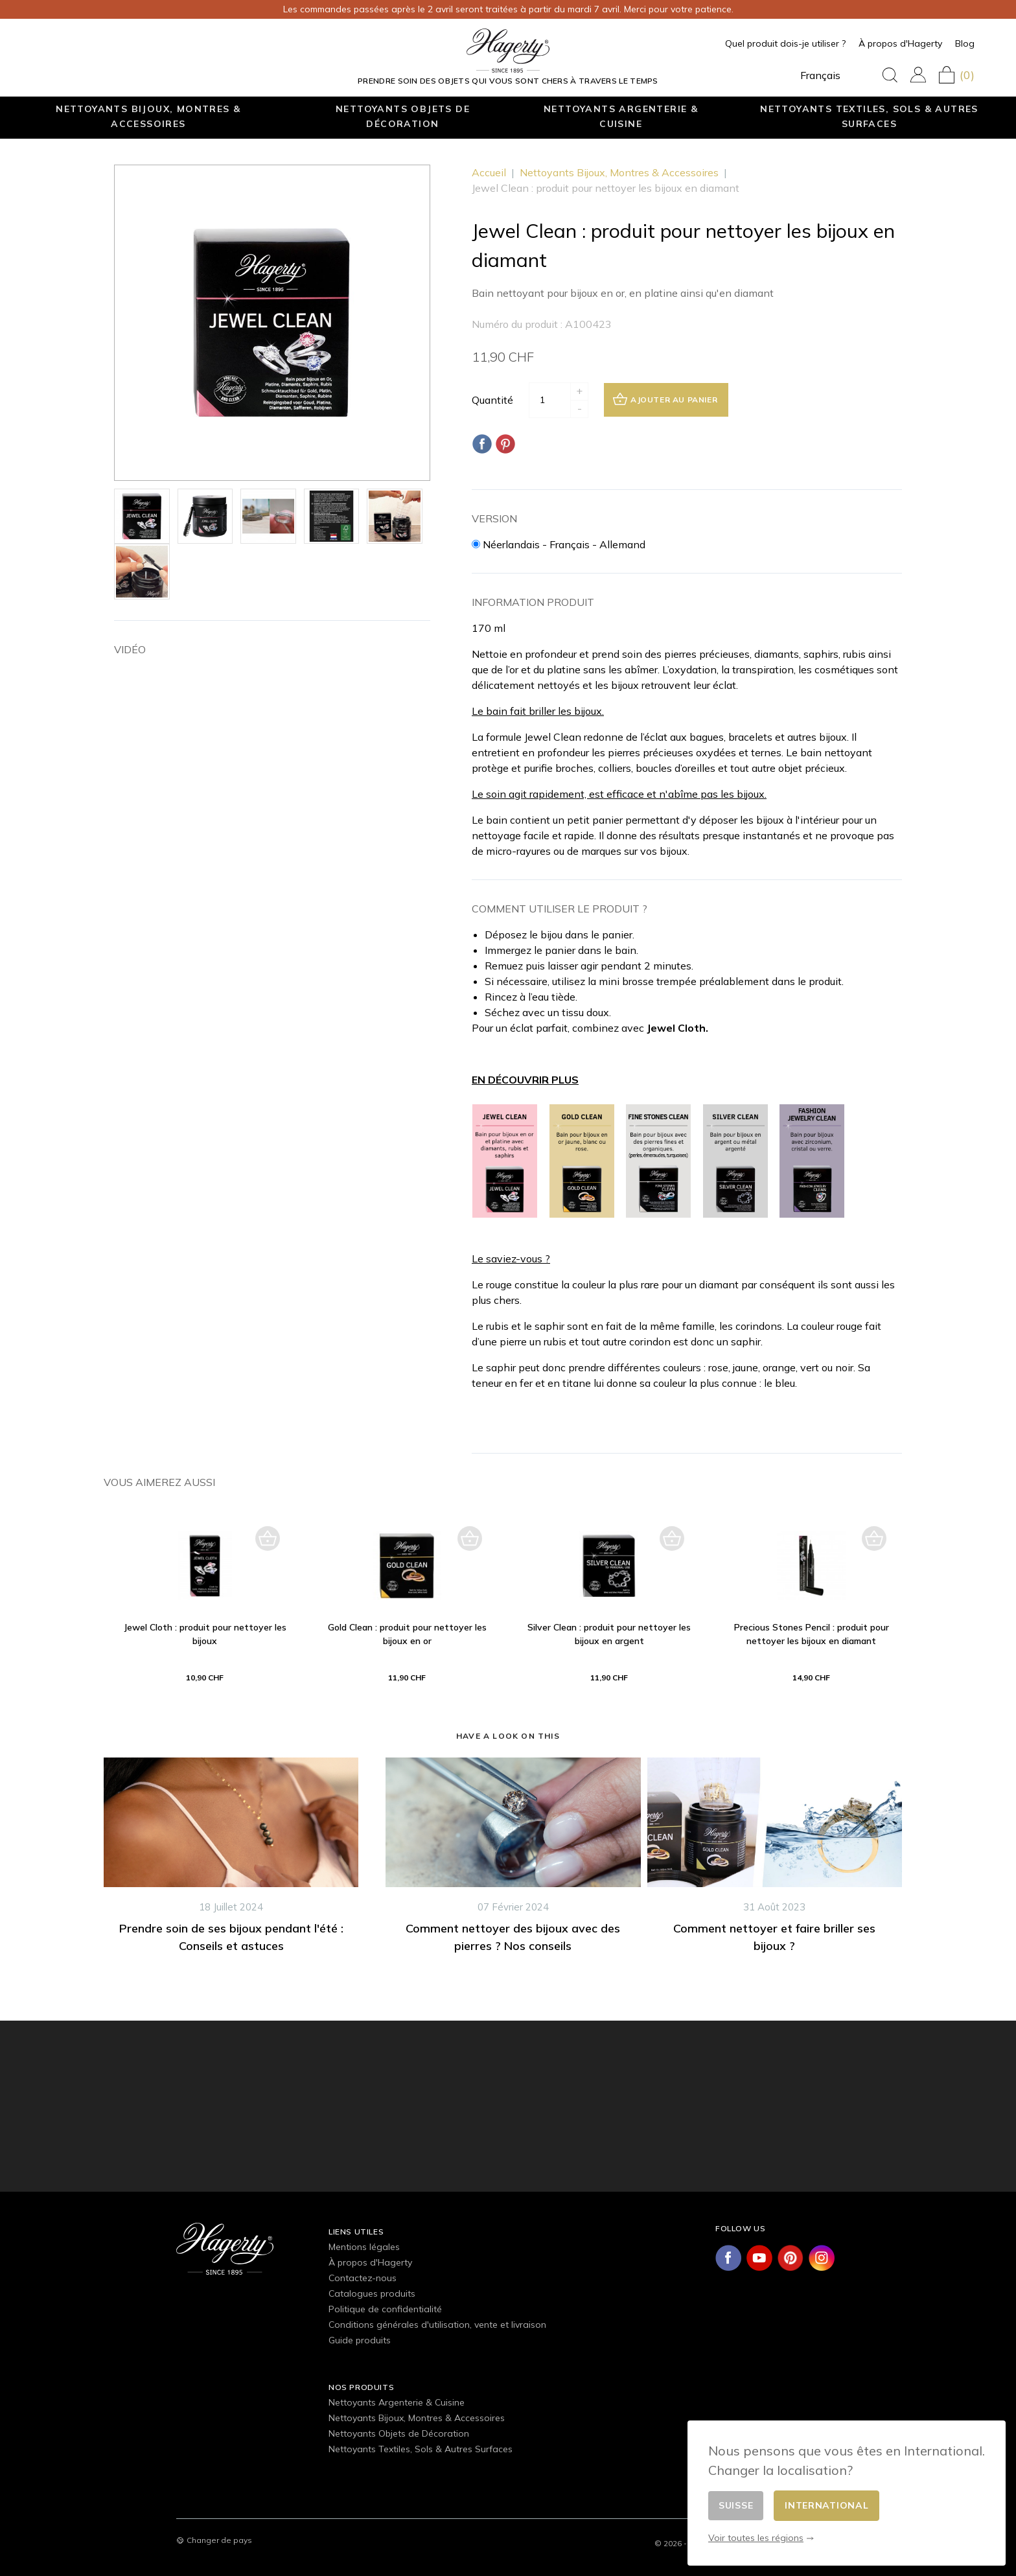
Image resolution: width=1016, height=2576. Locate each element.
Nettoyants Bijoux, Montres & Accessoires (148, 116)
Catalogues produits (372, 2293)
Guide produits (360, 2340)
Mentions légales (364, 2247)
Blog (965, 43)
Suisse (736, 2505)
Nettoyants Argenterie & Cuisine (621, 116)
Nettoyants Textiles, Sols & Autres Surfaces (869, 116)
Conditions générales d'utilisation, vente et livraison (437, 2324)
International (826, 2505)
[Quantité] (549, 400)
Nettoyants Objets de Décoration (403, 116)
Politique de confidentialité (385, 2309)
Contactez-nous (363, 2278)
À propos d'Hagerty (900, 43)
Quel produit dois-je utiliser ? (785, 43)
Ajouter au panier (664, 399)
